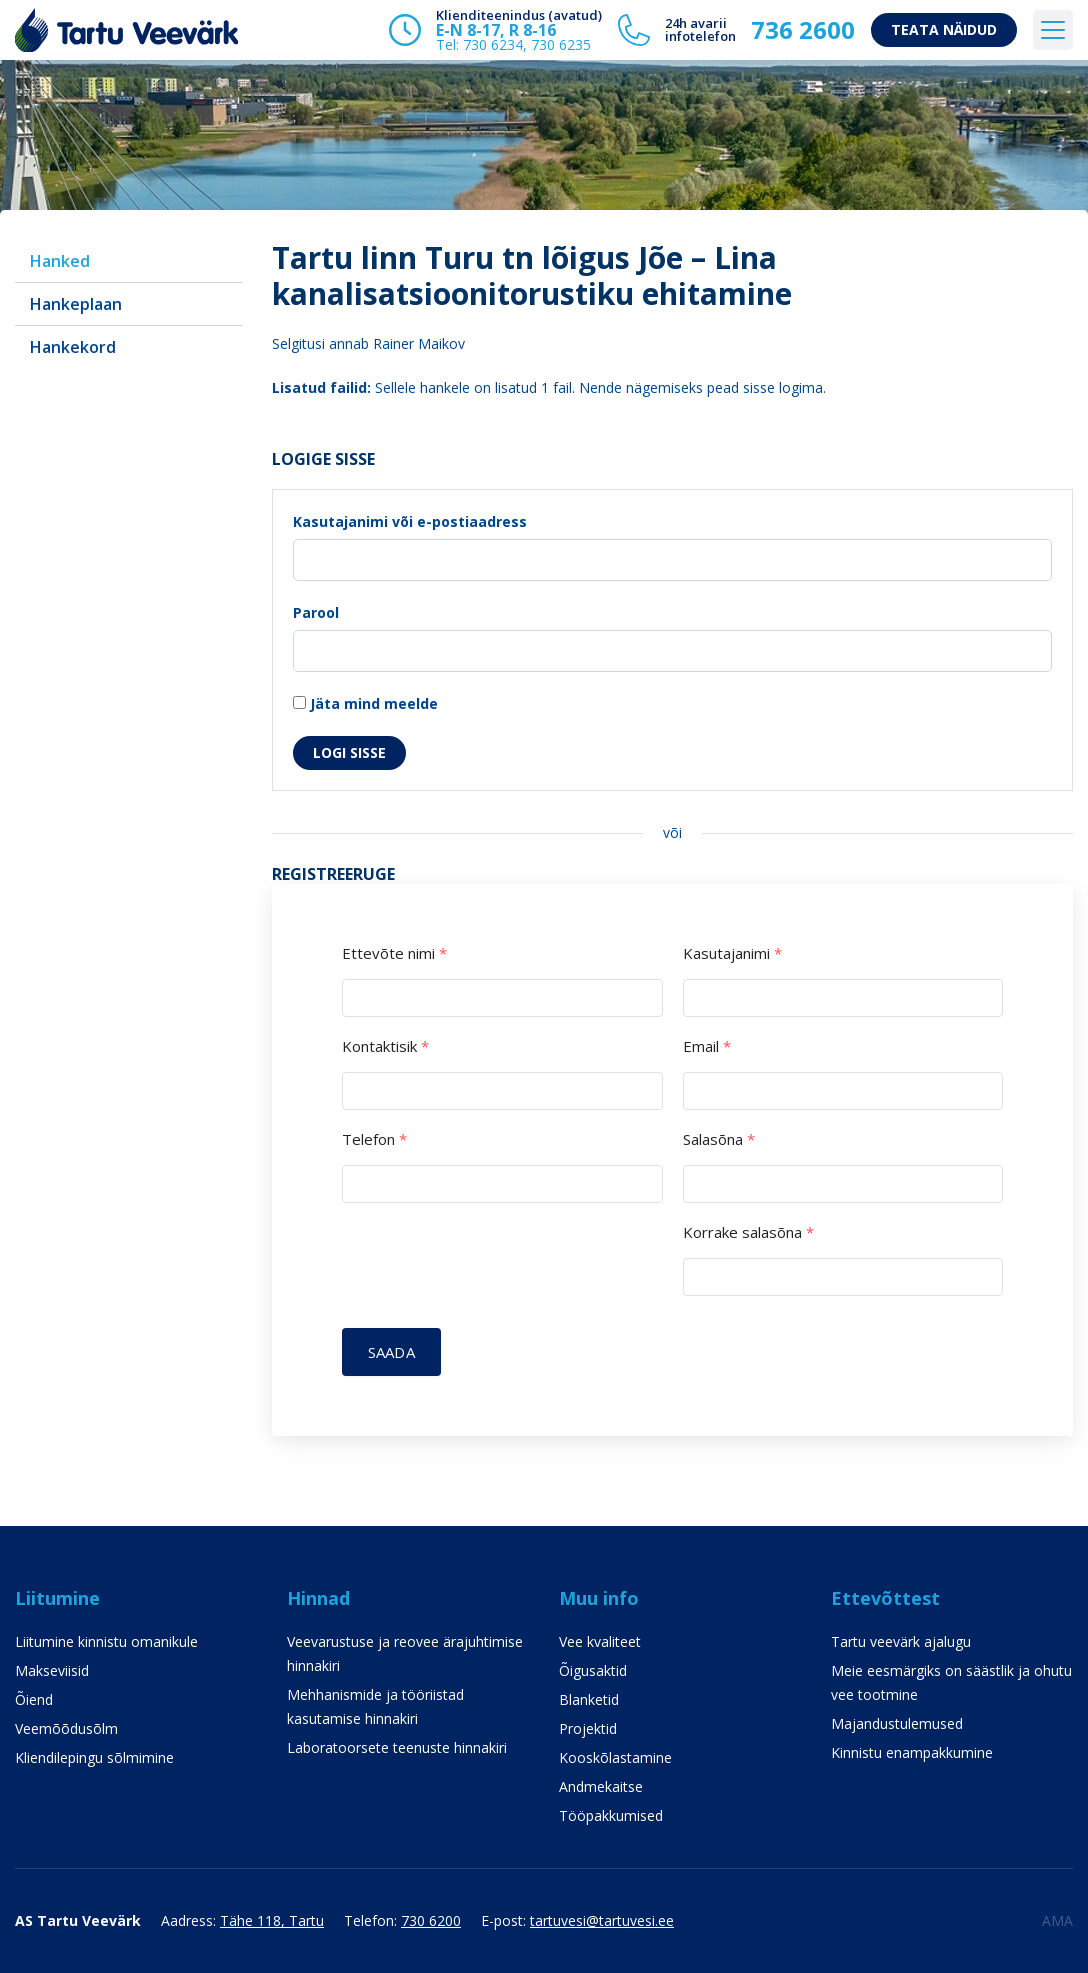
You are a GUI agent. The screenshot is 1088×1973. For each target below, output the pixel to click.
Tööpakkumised (611, 1815)
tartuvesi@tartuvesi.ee (602, 1920)
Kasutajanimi (732, 953)
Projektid (588, 1728)
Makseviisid (52, 1670)
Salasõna (719, 1139)
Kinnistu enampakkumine (912, 1752)
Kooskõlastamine (615, 1757)
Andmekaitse (601, 1786)
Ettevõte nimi (394, 953)
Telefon (374, 1139)
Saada (391, 1352)
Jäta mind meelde (365, 703)
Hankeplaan (76, 304)
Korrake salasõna (748, 1232)
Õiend (34, 1699)
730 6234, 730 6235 (527, 44)
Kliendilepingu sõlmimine (94, 1757)
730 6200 (431, 1920)
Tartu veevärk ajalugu (901, 1641)
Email (707, 1046)
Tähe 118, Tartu (272, 1920)
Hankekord (73, 347)
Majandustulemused (897, 1723)
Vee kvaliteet (600, 1641)
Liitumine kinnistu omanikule (106, 1641)
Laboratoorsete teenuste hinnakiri (397, 1747)
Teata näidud (944, 29)
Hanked (60, 261)
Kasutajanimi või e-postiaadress (410, 521)
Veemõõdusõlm (66, 1728)
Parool (316, 612)
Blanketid (589, 1699)
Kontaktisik (385, 1046)
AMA (1057, 1920)
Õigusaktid (593, 1670)
